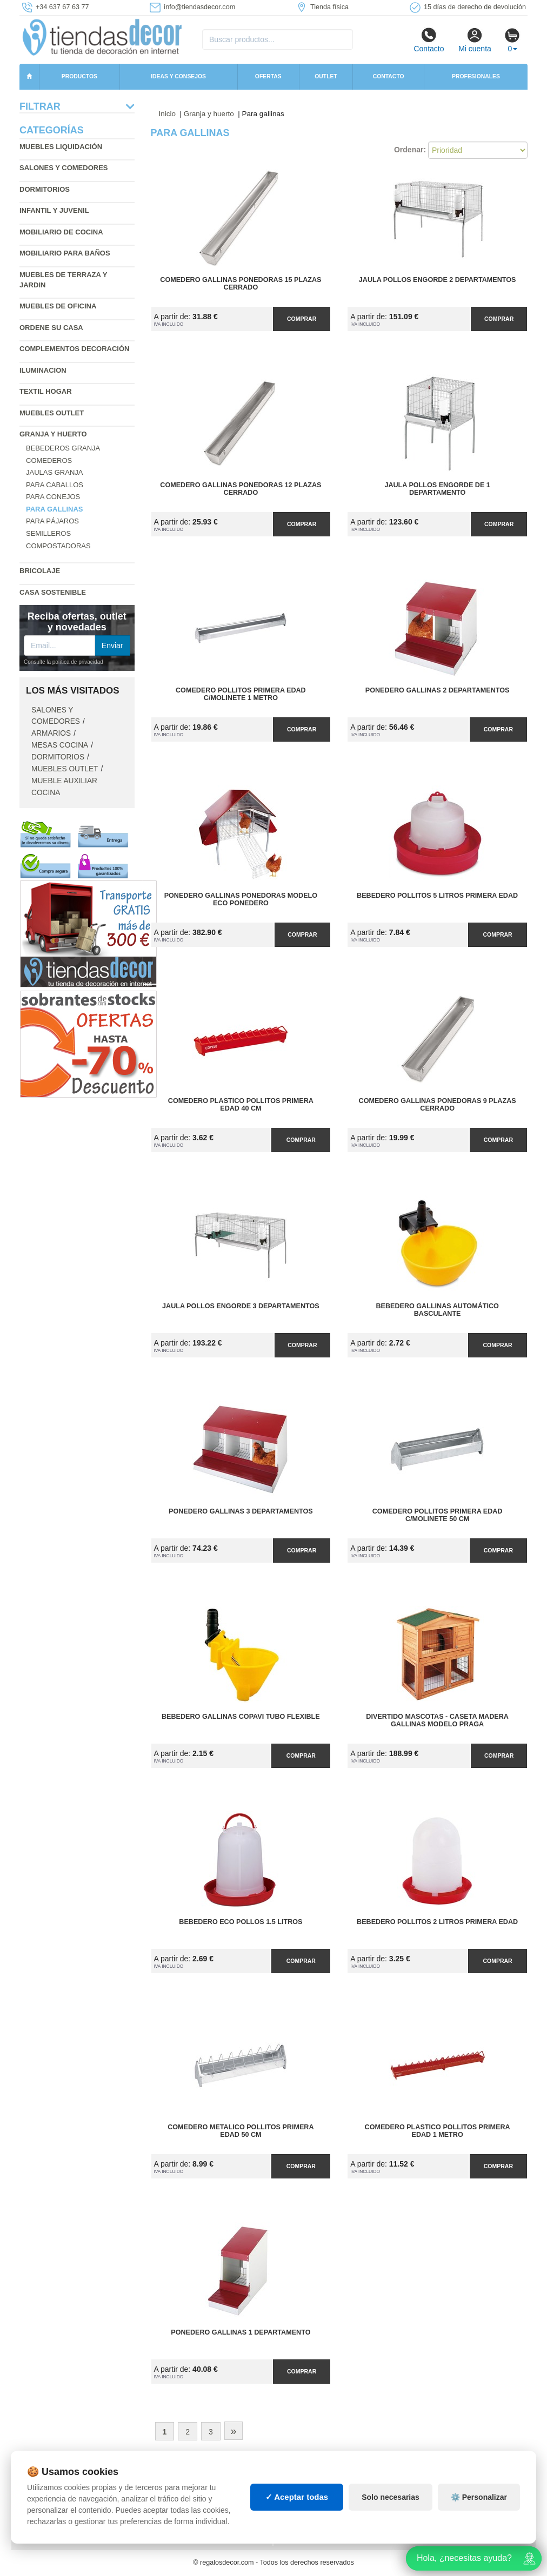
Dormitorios (44, 189)
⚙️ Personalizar (479, 2497)
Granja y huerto (53, 434)
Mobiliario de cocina (61, 232)
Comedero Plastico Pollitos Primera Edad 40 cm (240, 1104)
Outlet (326, 76)
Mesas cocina (59, 745)
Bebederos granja (63, 448)
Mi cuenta (474, 40)
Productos (79, 76)
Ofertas (268, 76)
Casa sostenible (52, 592)
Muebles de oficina (57, 306)
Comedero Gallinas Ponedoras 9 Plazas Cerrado (437, 1104)
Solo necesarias (390, 2497)
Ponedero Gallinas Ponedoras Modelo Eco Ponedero (240, 899)
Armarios (51, 733)
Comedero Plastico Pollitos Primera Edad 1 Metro (437, 2130)
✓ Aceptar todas (297, 2496)
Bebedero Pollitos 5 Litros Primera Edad (437, 895)
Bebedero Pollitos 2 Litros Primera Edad (437, 1922)
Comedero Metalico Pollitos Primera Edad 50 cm (240, 2130)
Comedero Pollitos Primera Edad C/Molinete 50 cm (437, 1515)
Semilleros (48, 533)
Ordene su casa (51, 328)
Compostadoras (58, 546)
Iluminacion (42, 370)
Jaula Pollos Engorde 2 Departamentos (437, 280)
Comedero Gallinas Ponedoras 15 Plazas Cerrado (240, 283)
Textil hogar (45, 391)
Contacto (428, 40)
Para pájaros (52, 521)
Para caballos (54, 485)
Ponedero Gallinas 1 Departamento (240, 2332)
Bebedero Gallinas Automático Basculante (437, 1309)
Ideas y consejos (178, 76)
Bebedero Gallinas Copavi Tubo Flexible (241, 1716)
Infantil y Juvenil (54, 210)
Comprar (301, 318)
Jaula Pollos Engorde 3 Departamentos (240, 1306)
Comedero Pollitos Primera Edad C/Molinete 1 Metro (241, 694)
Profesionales (476, 76)
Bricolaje (39, 571)
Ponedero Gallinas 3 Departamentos (241, 1511)
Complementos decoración (74, 349)
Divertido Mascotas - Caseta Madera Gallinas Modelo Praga (437, 1720)
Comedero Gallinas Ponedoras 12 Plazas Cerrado (240, 488)
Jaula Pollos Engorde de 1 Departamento (437, 488)
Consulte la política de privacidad (63, 662)
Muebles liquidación (60, 147)
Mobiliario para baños (64, 253)
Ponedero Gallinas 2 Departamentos (437, 690)
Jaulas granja (54, 472)
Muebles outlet (51, 413)
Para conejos (53, 497)
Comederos (49, 460)
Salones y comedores (63, 168)
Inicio (167, 114)
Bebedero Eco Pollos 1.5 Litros (240, 1922)
